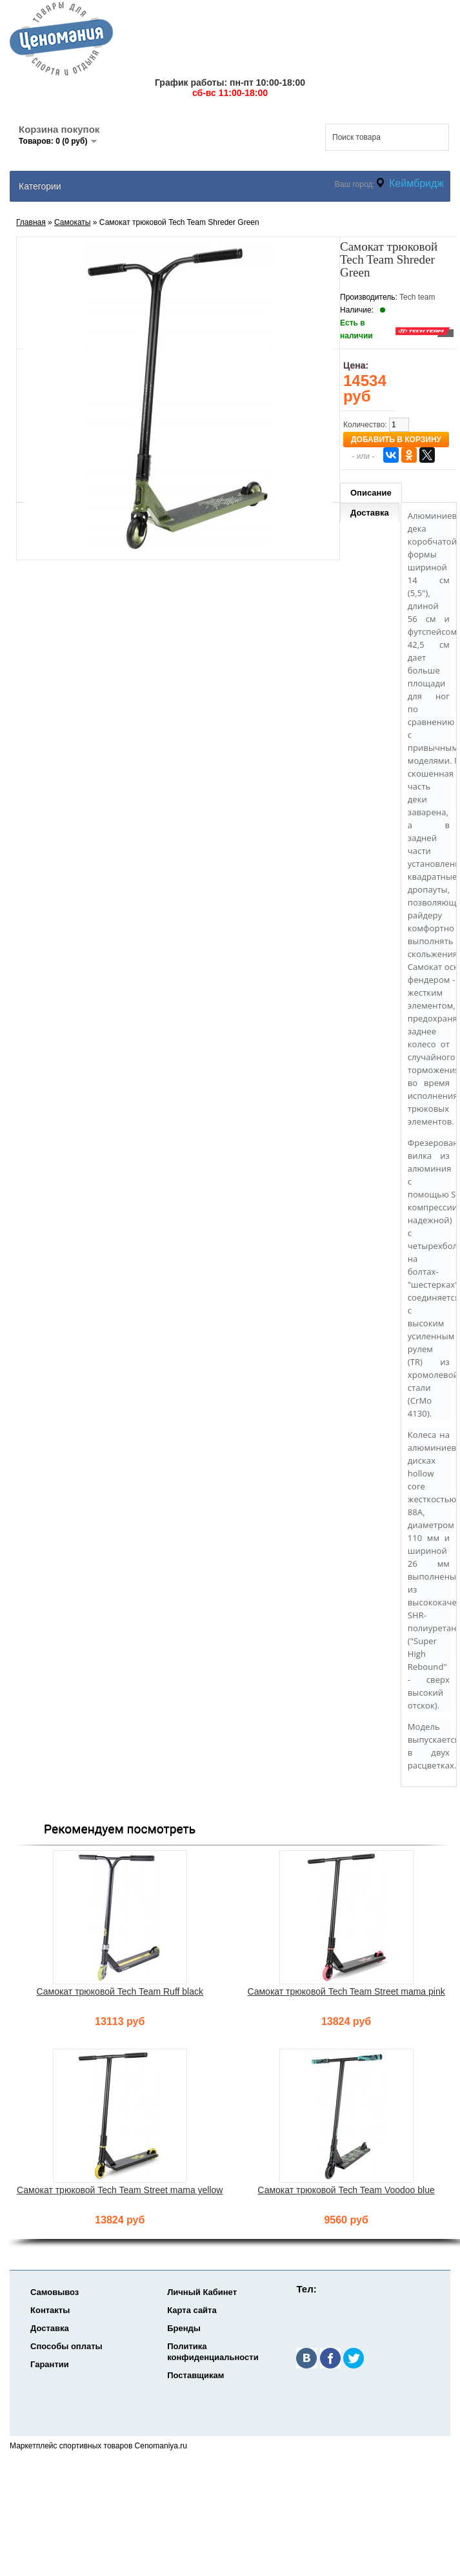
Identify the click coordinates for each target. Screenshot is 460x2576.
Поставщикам (195, 2375)
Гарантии (49, 2364)
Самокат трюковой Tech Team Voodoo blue (345, 2190)
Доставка (369, 513)
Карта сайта (192, 2310)
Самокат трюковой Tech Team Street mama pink (346, 1991)
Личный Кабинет (202, 2292)
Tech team (417, 297)
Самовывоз (54, 2292)
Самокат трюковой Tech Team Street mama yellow (120, 2190)
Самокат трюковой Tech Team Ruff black (119, 1991)
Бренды (184, 2328)
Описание (371, 493)
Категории (40, 186)
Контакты (50, 2310)
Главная (31, 222)
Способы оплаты (66, 2346)
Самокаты (72, 222)
